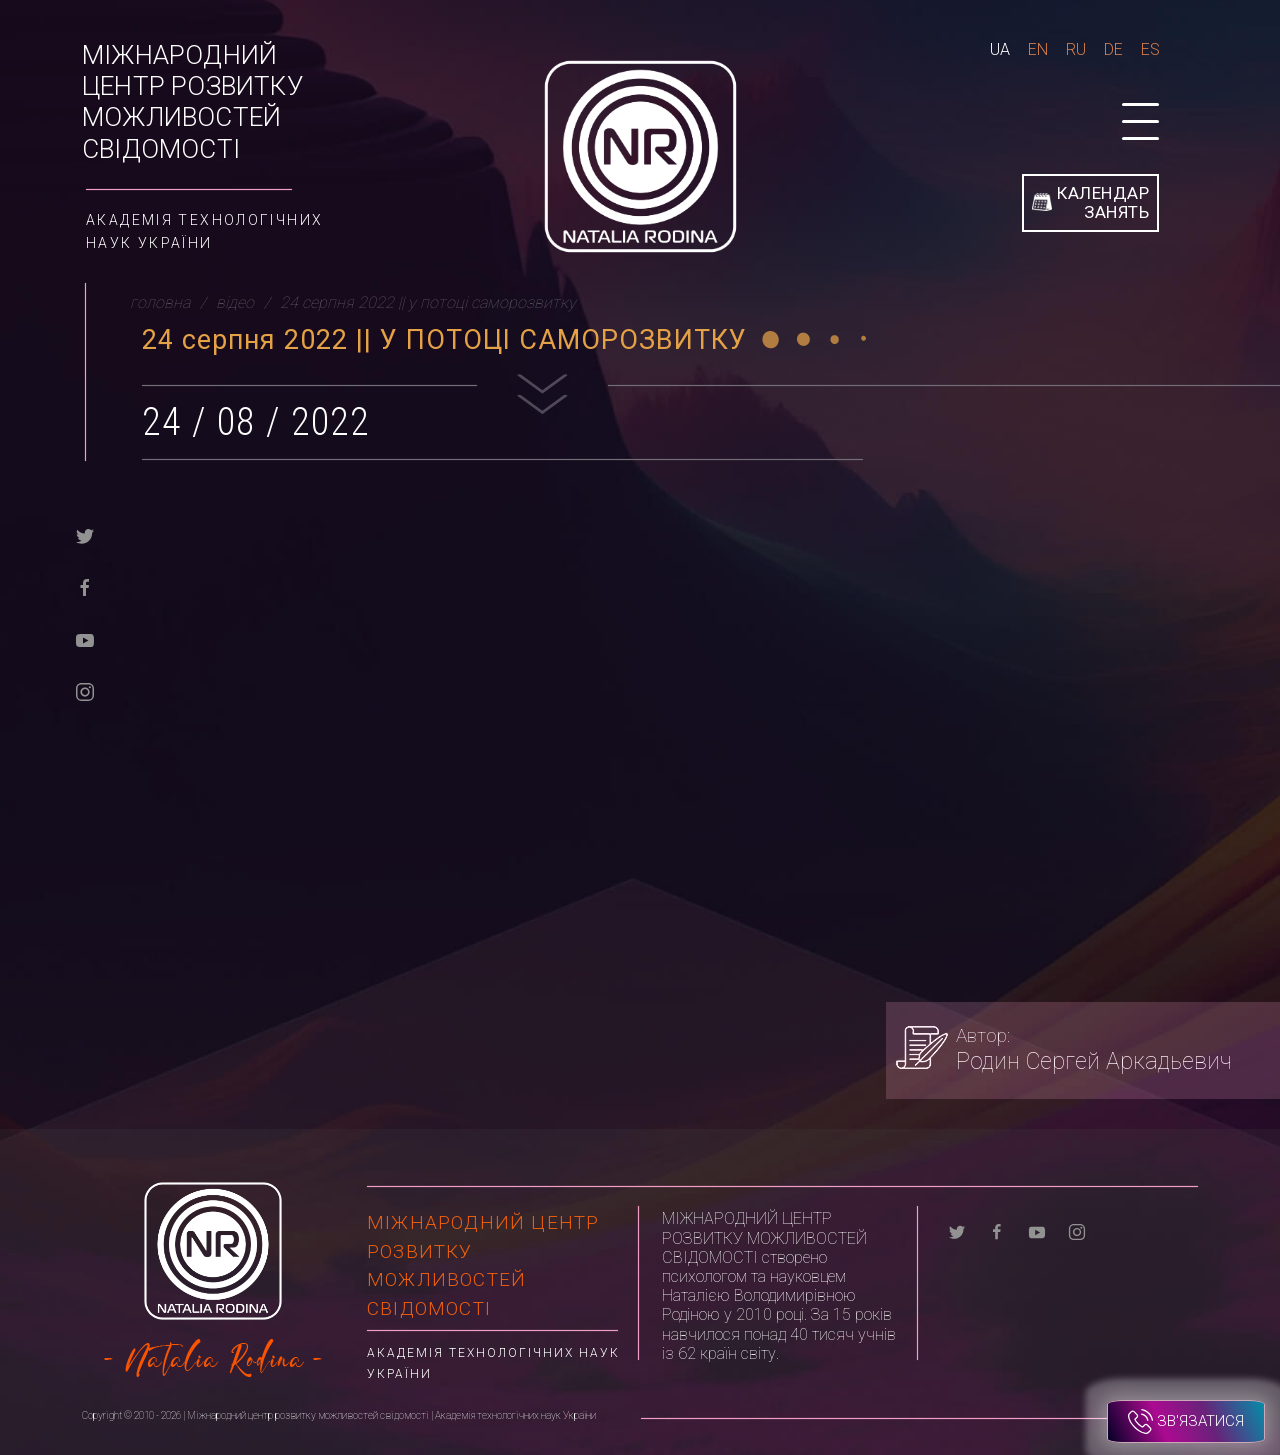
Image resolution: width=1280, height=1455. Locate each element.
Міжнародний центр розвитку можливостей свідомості (192, 102)
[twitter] (85, 534)
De (1113, 49)
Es (1150, 49)
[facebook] (85, 586)
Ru (1076, 49)
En (1038, 49)
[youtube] (85, 638)
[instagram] (85, 690)
